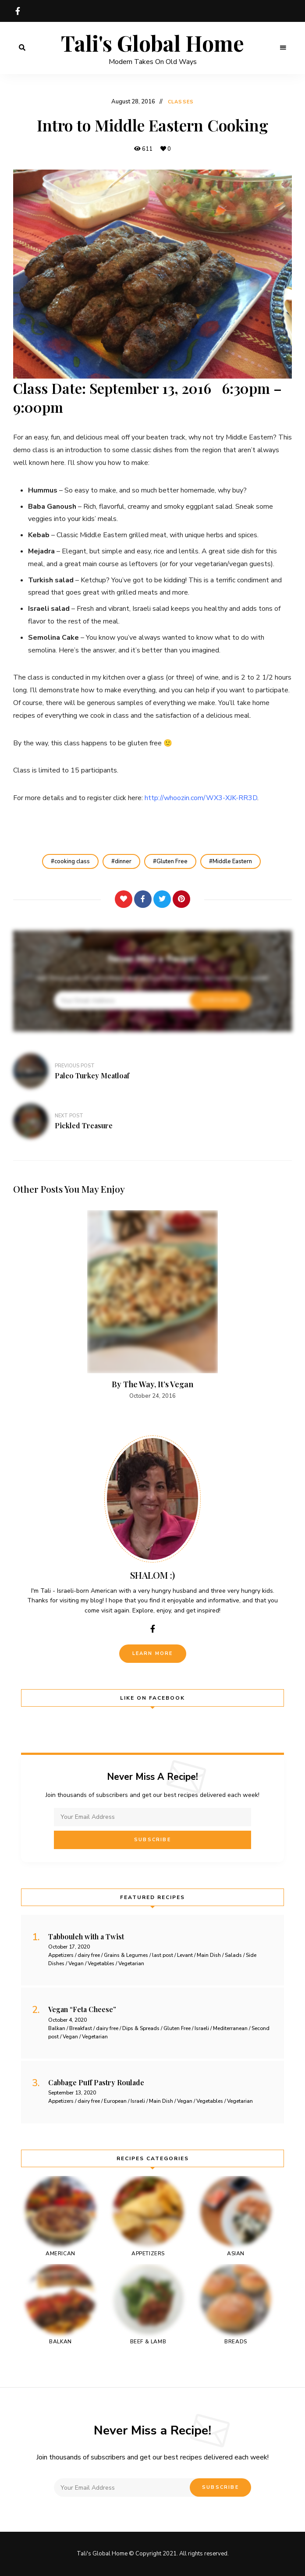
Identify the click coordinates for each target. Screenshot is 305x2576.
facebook (17, 11)
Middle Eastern (232, 861)
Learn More (152, 1653)
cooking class (72, 861)
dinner (123, 861)
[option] (152, 1305)
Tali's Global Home (152, 43)
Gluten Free (172, 861)
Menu (283, 48)
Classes (181, 102)
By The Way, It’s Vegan (152, 1384)
